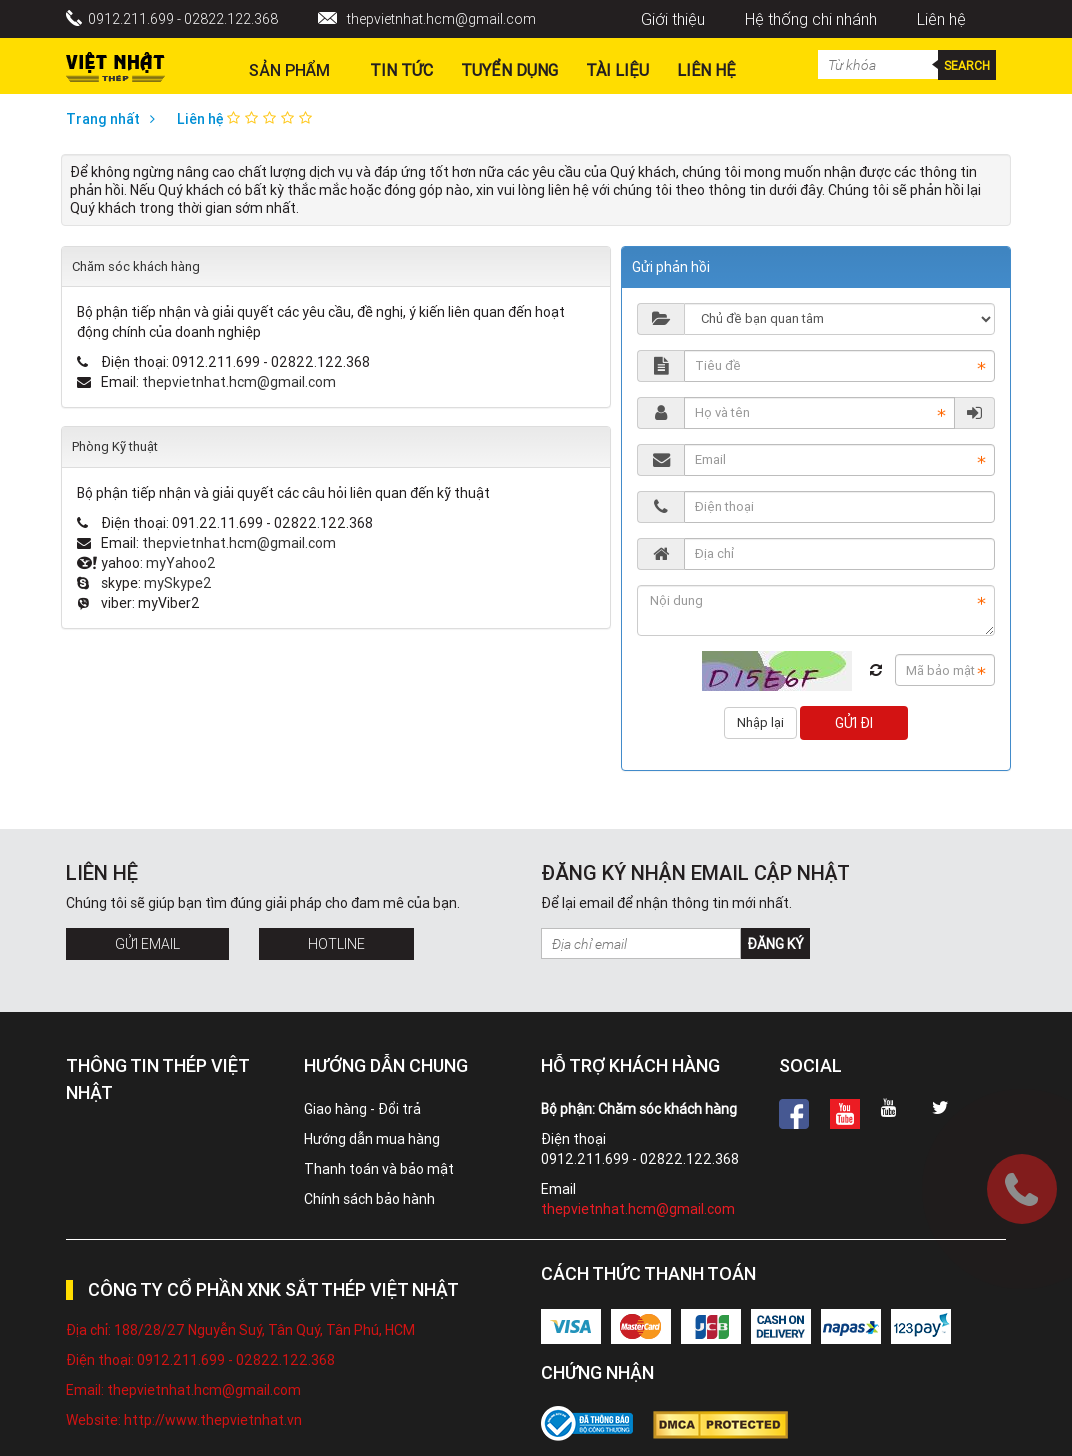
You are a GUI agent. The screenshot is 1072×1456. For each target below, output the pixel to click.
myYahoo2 (181, 563)
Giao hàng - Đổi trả (362, 1109)
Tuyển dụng (509, 70)
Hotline (336, 944)
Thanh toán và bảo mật (379, 1169)
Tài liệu (617, 70)
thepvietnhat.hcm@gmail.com (441, 19)
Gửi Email (147, 944)
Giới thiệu (673, 19)
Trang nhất (115, 119)
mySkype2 (178, 583)
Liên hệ (941, 19)
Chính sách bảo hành (369, 1199)
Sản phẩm (289, 70)
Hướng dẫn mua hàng (372, 1139)
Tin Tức (401, 70)
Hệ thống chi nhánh (811, 19)
